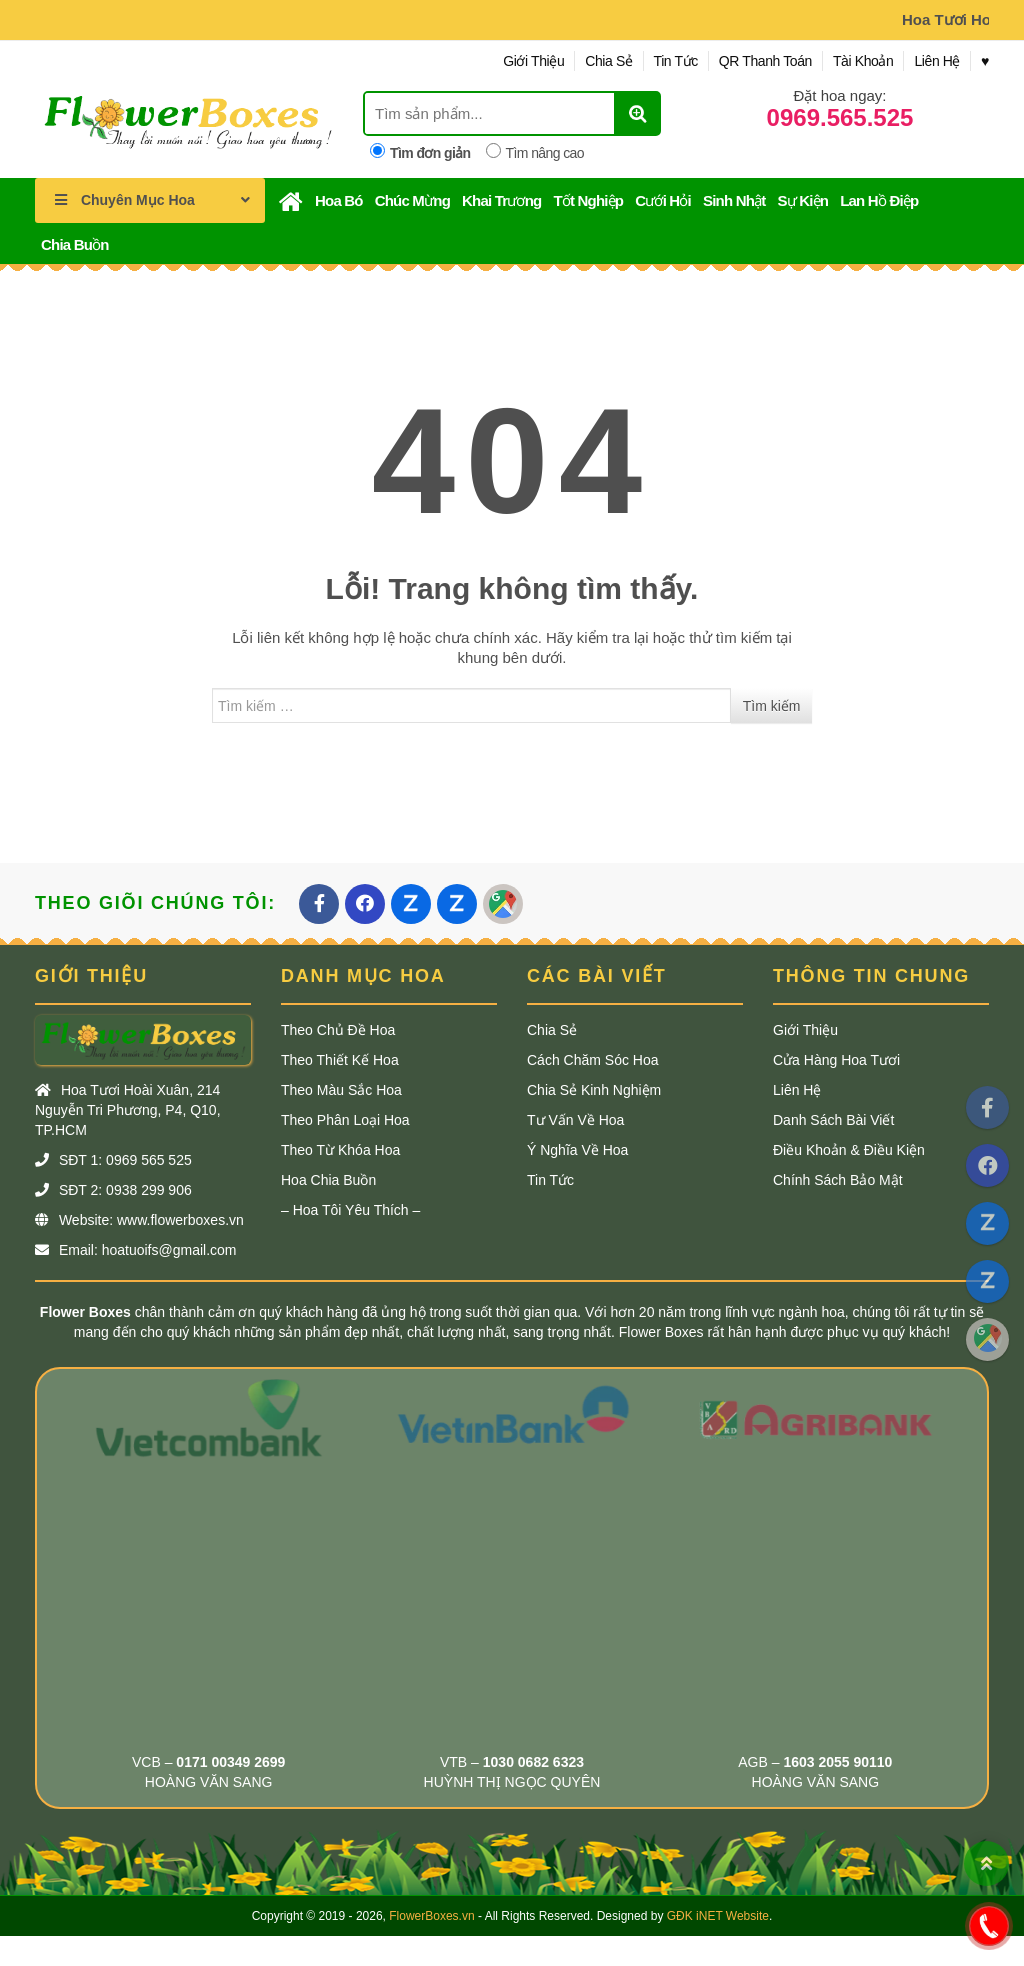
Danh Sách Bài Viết (833, 1120)
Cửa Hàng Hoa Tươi (836, 1060)
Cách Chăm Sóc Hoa (593, 1060)
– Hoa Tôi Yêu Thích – (350, 1210)
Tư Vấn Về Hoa (575, 1120)
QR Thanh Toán (765, 61)
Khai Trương (501, 200)
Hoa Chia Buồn (328, 1180)
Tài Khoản (863, 61)
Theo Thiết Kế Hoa (340, 1060)
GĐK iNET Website (718, 1916)
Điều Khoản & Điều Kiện (849, 1150)
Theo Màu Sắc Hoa (341, 1090)
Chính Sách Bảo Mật (838, 1180)
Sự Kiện (802, 200)
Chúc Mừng (412, 200)
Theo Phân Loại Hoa (345, 1120)
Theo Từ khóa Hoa (340, 1150)
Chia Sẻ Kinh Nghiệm (594, 1090)
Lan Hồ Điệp (879, 200)
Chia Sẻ (608, 61)
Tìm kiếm (772, 706)
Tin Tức (676, 61)
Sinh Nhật (734, 200)
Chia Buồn (75, 244)
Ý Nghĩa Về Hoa (577, 1150)
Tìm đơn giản (420, 152)
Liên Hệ (937, 61)
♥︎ (985, 61)
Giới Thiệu (533, 61)
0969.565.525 (840, 118)
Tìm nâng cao (535, 152)
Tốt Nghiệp (588, 200)
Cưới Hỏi (663, 200)
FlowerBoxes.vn (431, 1916)
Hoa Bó (339, 200)
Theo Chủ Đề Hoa (338, 1030)
